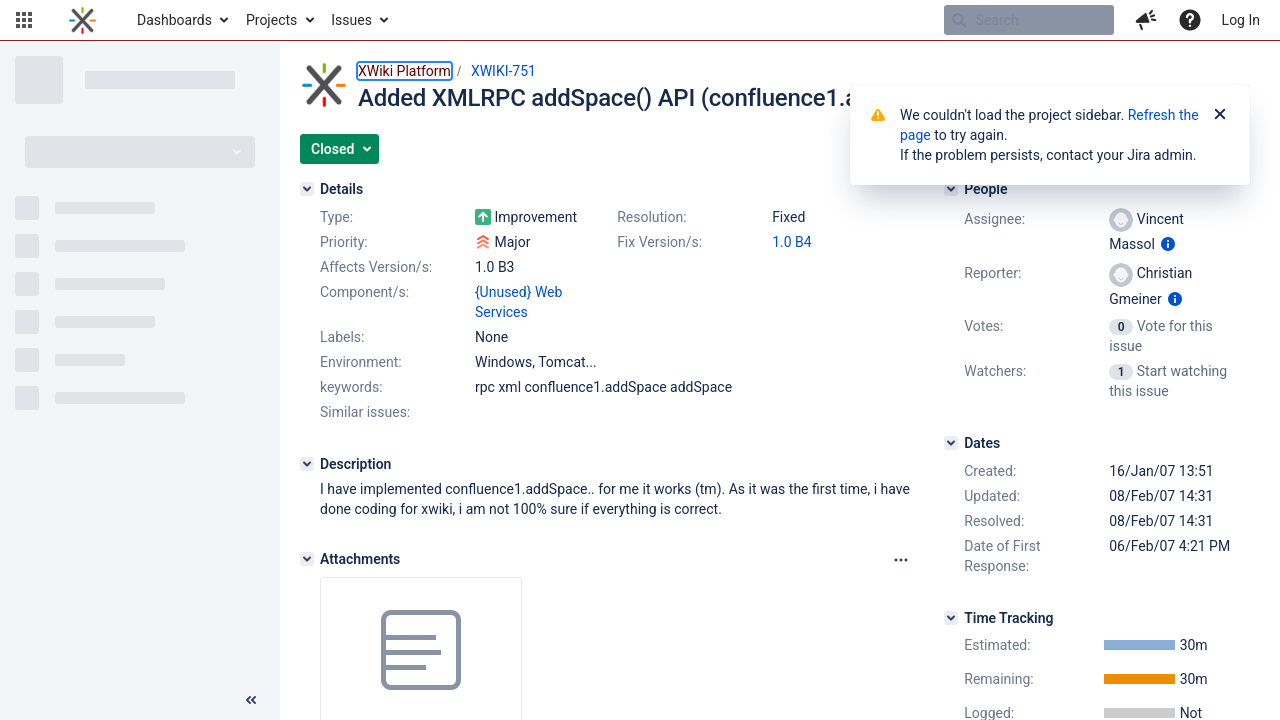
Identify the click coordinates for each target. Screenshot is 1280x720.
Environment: (361, 362)
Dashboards (174, 20)
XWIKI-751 (503, 71)
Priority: (344, 242)
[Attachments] (307, 559)
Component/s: (364, 292)
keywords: (351, 387)
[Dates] (951, 443)
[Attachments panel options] (901, 560)
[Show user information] (1168, 244)
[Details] (307, 189)
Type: (336, 217)
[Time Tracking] (951, 618)
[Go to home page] (82, 20)
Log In (1241, 20)
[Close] (1220, 115)
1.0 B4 (792, 242)
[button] (24, 20)
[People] (951, 189)
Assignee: (994, 219)
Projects (271, 20)
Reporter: (992, 273)
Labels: (342, 337)
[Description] (307, 464)
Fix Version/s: (659, 242)
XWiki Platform (404, 71)
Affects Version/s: (376, 267)
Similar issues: (365, 412)
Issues (351, 20)
